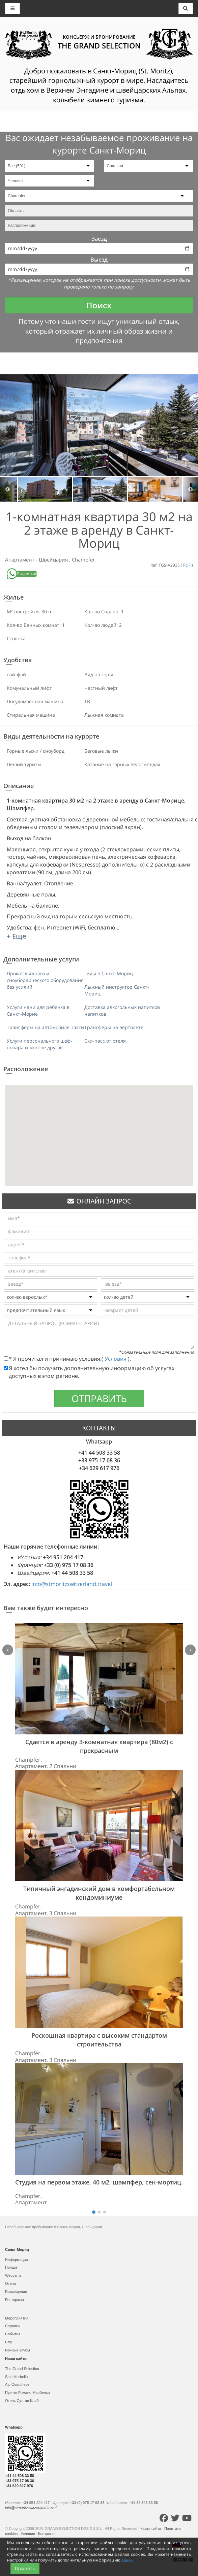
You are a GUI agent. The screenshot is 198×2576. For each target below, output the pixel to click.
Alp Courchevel (17, 2384)
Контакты (46, 2534)
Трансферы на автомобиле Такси (45, 1027)
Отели (10, 2283)
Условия (116, 1358)
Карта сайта (151, 2529)
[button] (99, 1129)
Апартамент (20, 559)
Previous (7, 489)
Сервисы (13, 2326)
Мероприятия (16, 2318)
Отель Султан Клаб (21, 2401)
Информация (16, 2260)
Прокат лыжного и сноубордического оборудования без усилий (45, 980)
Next (190, 489)
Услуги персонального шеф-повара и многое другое (39, 1044)
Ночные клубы (17, 2350)
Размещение (16, 2292)
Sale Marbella (16, 2377)
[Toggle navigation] (185, 8)
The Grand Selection (22, 2369)
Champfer (83, 559)
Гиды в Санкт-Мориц (108, 973)
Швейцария (54, 559)
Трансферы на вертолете (113, 1027)
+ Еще (16, 936)
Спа (8, 2342)
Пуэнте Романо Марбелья (27, 2393)
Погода (11, 2267)
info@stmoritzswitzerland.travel (71, 1584)
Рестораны (14, 2300)
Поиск (99, 305)
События (12, 2334)
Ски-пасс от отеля (105, 1041)
